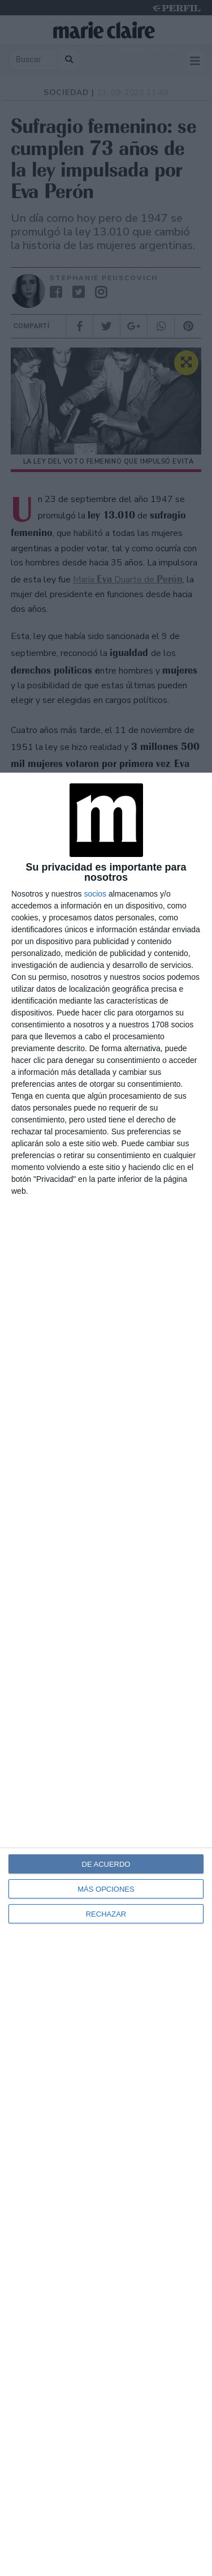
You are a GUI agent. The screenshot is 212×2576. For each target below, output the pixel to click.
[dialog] (106, 1674)
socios (95, 894)
